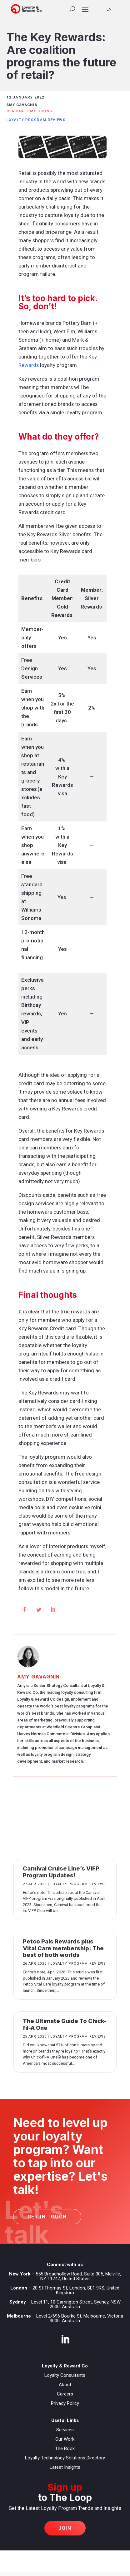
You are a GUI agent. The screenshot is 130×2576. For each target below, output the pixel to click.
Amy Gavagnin (38, 1677)
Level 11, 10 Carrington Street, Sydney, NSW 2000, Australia (76, 2304)
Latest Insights (65, 2467)
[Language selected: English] (113, 9)
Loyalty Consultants (64, 2375)
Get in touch (47, 2217)
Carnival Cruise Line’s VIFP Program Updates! (61, 1872)
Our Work (64, 2439)
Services (65, 2430)
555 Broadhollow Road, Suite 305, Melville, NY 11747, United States (78, 2276)
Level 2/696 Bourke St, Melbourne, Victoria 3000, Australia (79, 2318)
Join (64, 2528)
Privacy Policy (65, 2403)
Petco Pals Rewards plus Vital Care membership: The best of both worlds (63, 1948)
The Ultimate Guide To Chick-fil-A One (65, 2024)
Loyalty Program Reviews (36, 120)
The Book (65, 2448)
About (65, 2384)
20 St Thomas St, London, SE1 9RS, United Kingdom (75, 2290)
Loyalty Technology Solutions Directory (65, 2458)
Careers (65, 2394)
